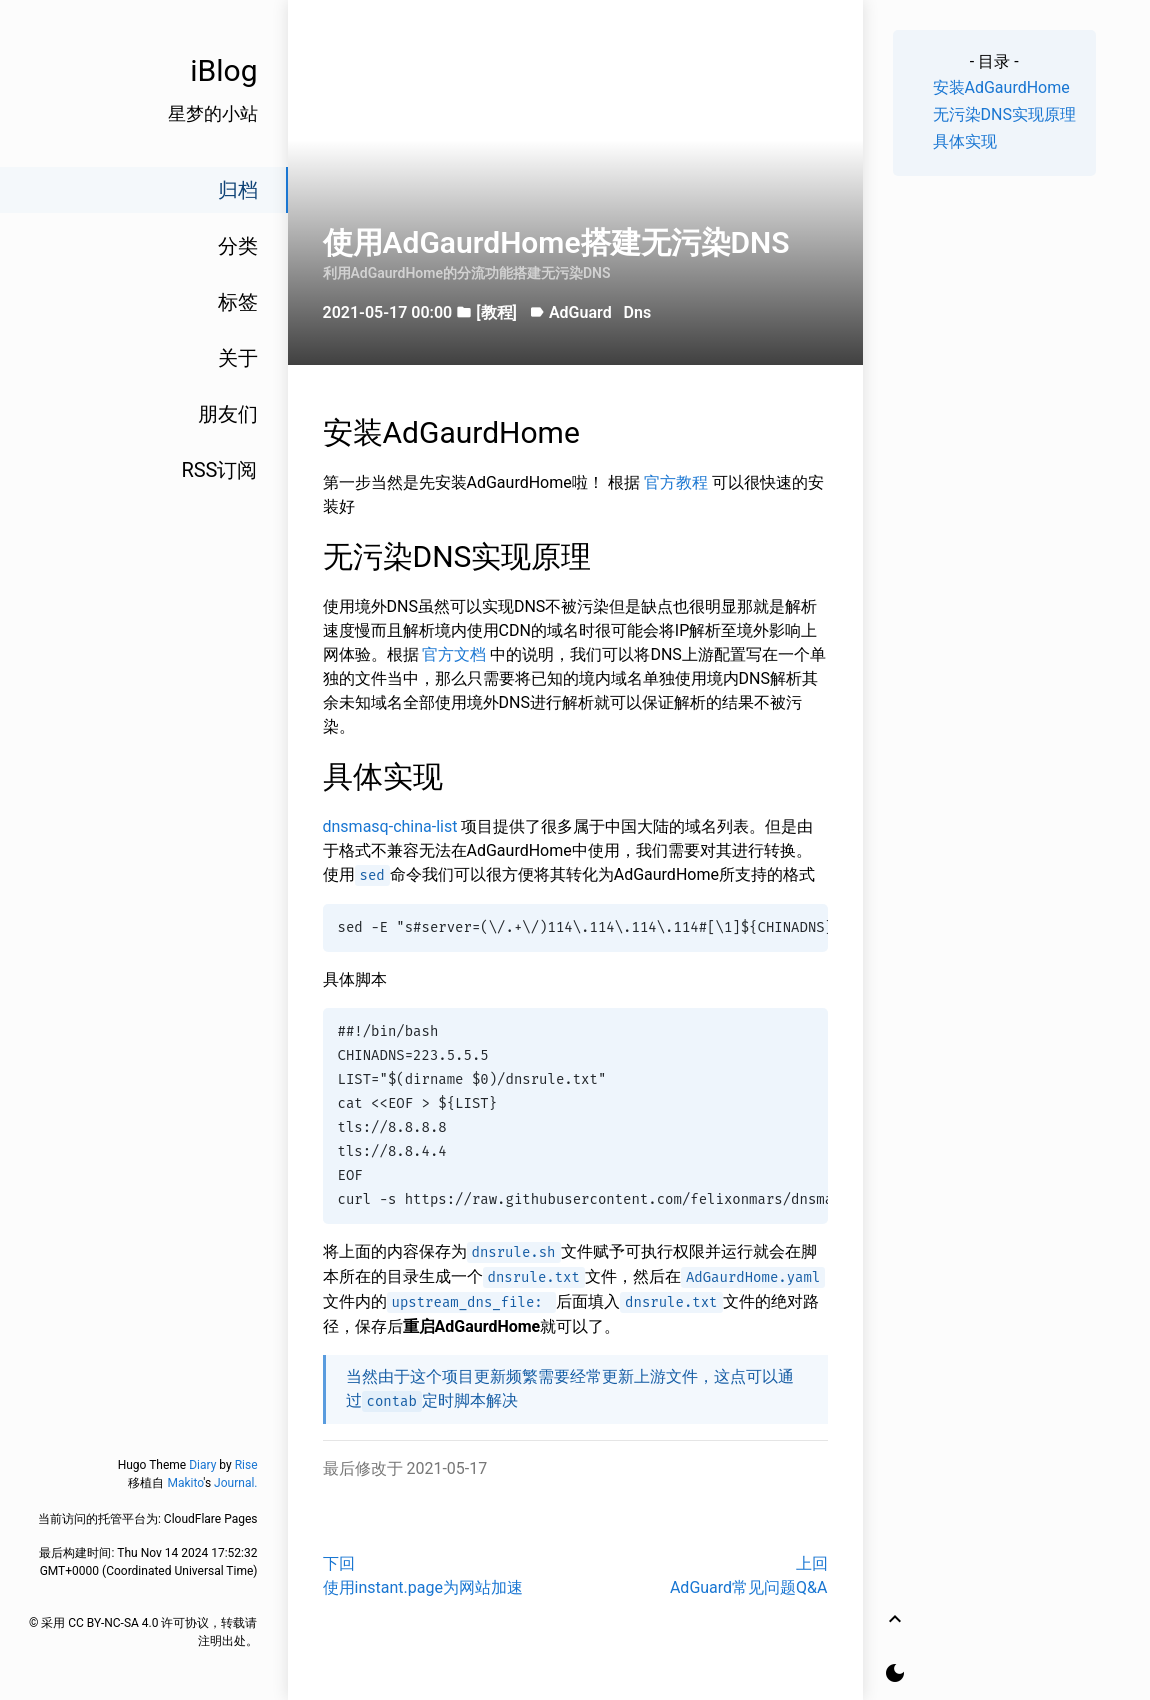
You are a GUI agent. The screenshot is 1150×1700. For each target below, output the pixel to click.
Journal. (235, 1483)
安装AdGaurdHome (1001, 87)
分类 (238, 246)
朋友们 (228, 414)
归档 (238, 190)
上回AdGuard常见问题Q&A (749, 1575)
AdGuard (580, 312)
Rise (246, 1465)
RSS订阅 (219, 470)
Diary (202, 1465)
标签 (238, 302)
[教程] (496, 312)
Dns (638, 312)
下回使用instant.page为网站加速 (423, 1575)
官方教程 (678, 482)
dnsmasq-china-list (392, 826)
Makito (185, 1483)
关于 (238, 358)
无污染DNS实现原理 (1004, 114)
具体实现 (965, 141)
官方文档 (456, 654)
